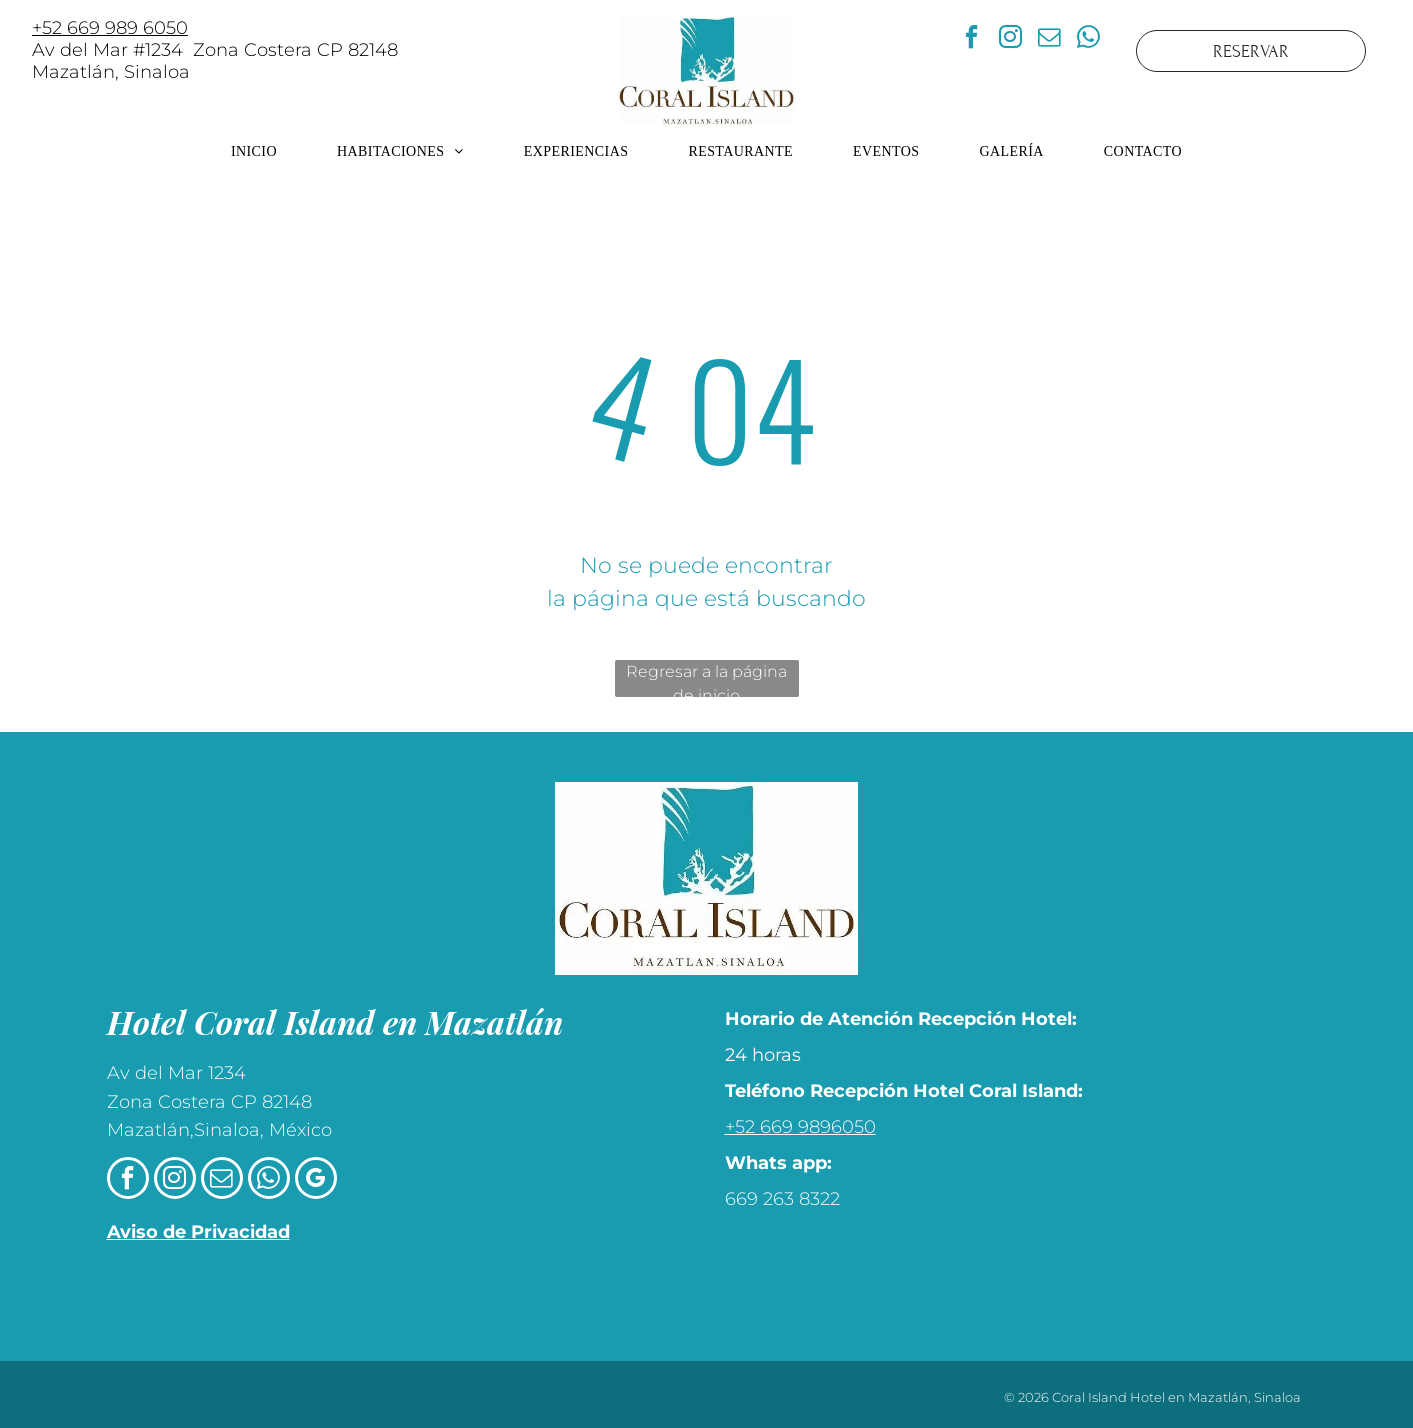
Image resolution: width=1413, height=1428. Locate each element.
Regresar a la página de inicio (706, 679)
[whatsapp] (1088, 39)
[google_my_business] (316, 1180)
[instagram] (1010, 39)
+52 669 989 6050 (110, 28)
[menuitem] (254, 151)
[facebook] (971, 39)
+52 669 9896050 (800, 1127)
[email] (1049, 39)
